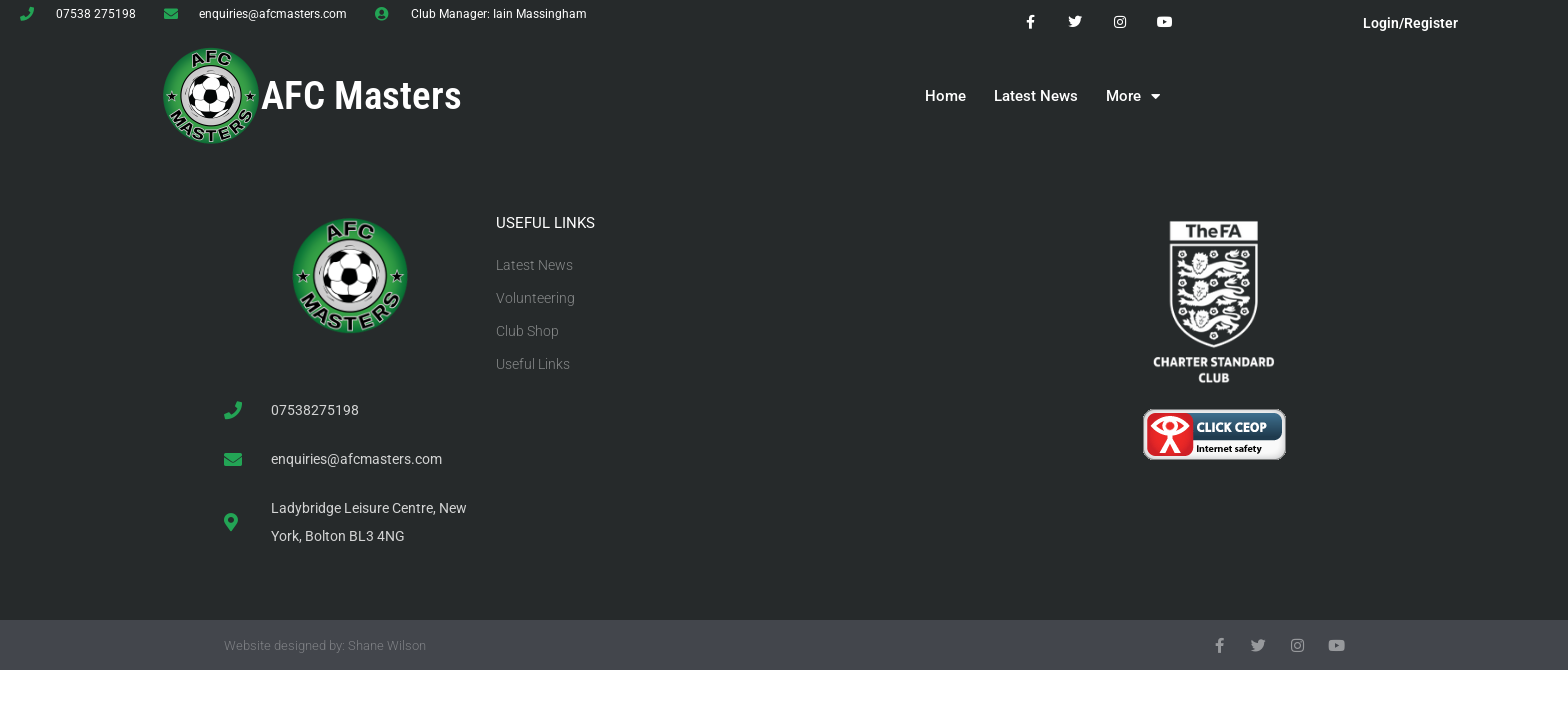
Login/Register (1410, 23)
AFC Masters (361, 96)
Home (945, 96)
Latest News (1036, 96)
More (1133, 96)
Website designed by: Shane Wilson (325, 645)
